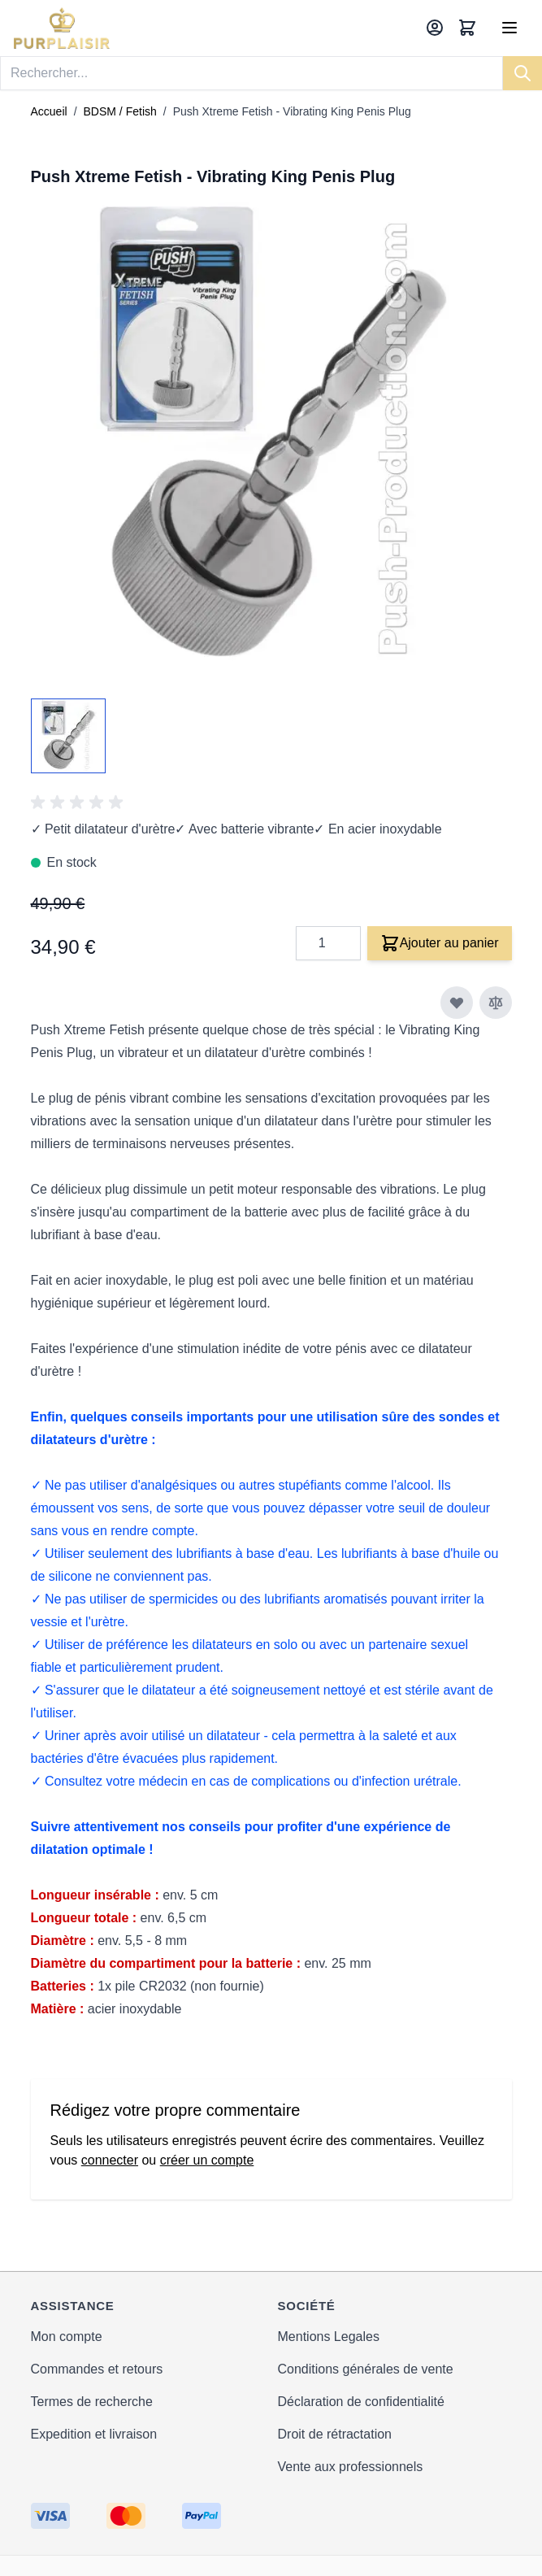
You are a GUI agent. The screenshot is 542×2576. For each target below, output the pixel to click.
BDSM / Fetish (120, 111)
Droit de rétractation (335, 2434)
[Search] (522, 73)
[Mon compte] (434, 27)
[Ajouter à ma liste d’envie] (456, 1002)
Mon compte (66, 2336)
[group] (79, 802)
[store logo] (62, 28)
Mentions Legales (328, 2336)
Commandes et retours (97, 2369)
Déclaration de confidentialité (361, 2401)
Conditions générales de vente (365, 2369)
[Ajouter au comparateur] (495, 1002)
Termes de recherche (92, 2401)
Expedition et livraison (94, 2434)
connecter (109, 2160)
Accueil (49, 111)
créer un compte (207, 2160)
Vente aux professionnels (350, 2467)
